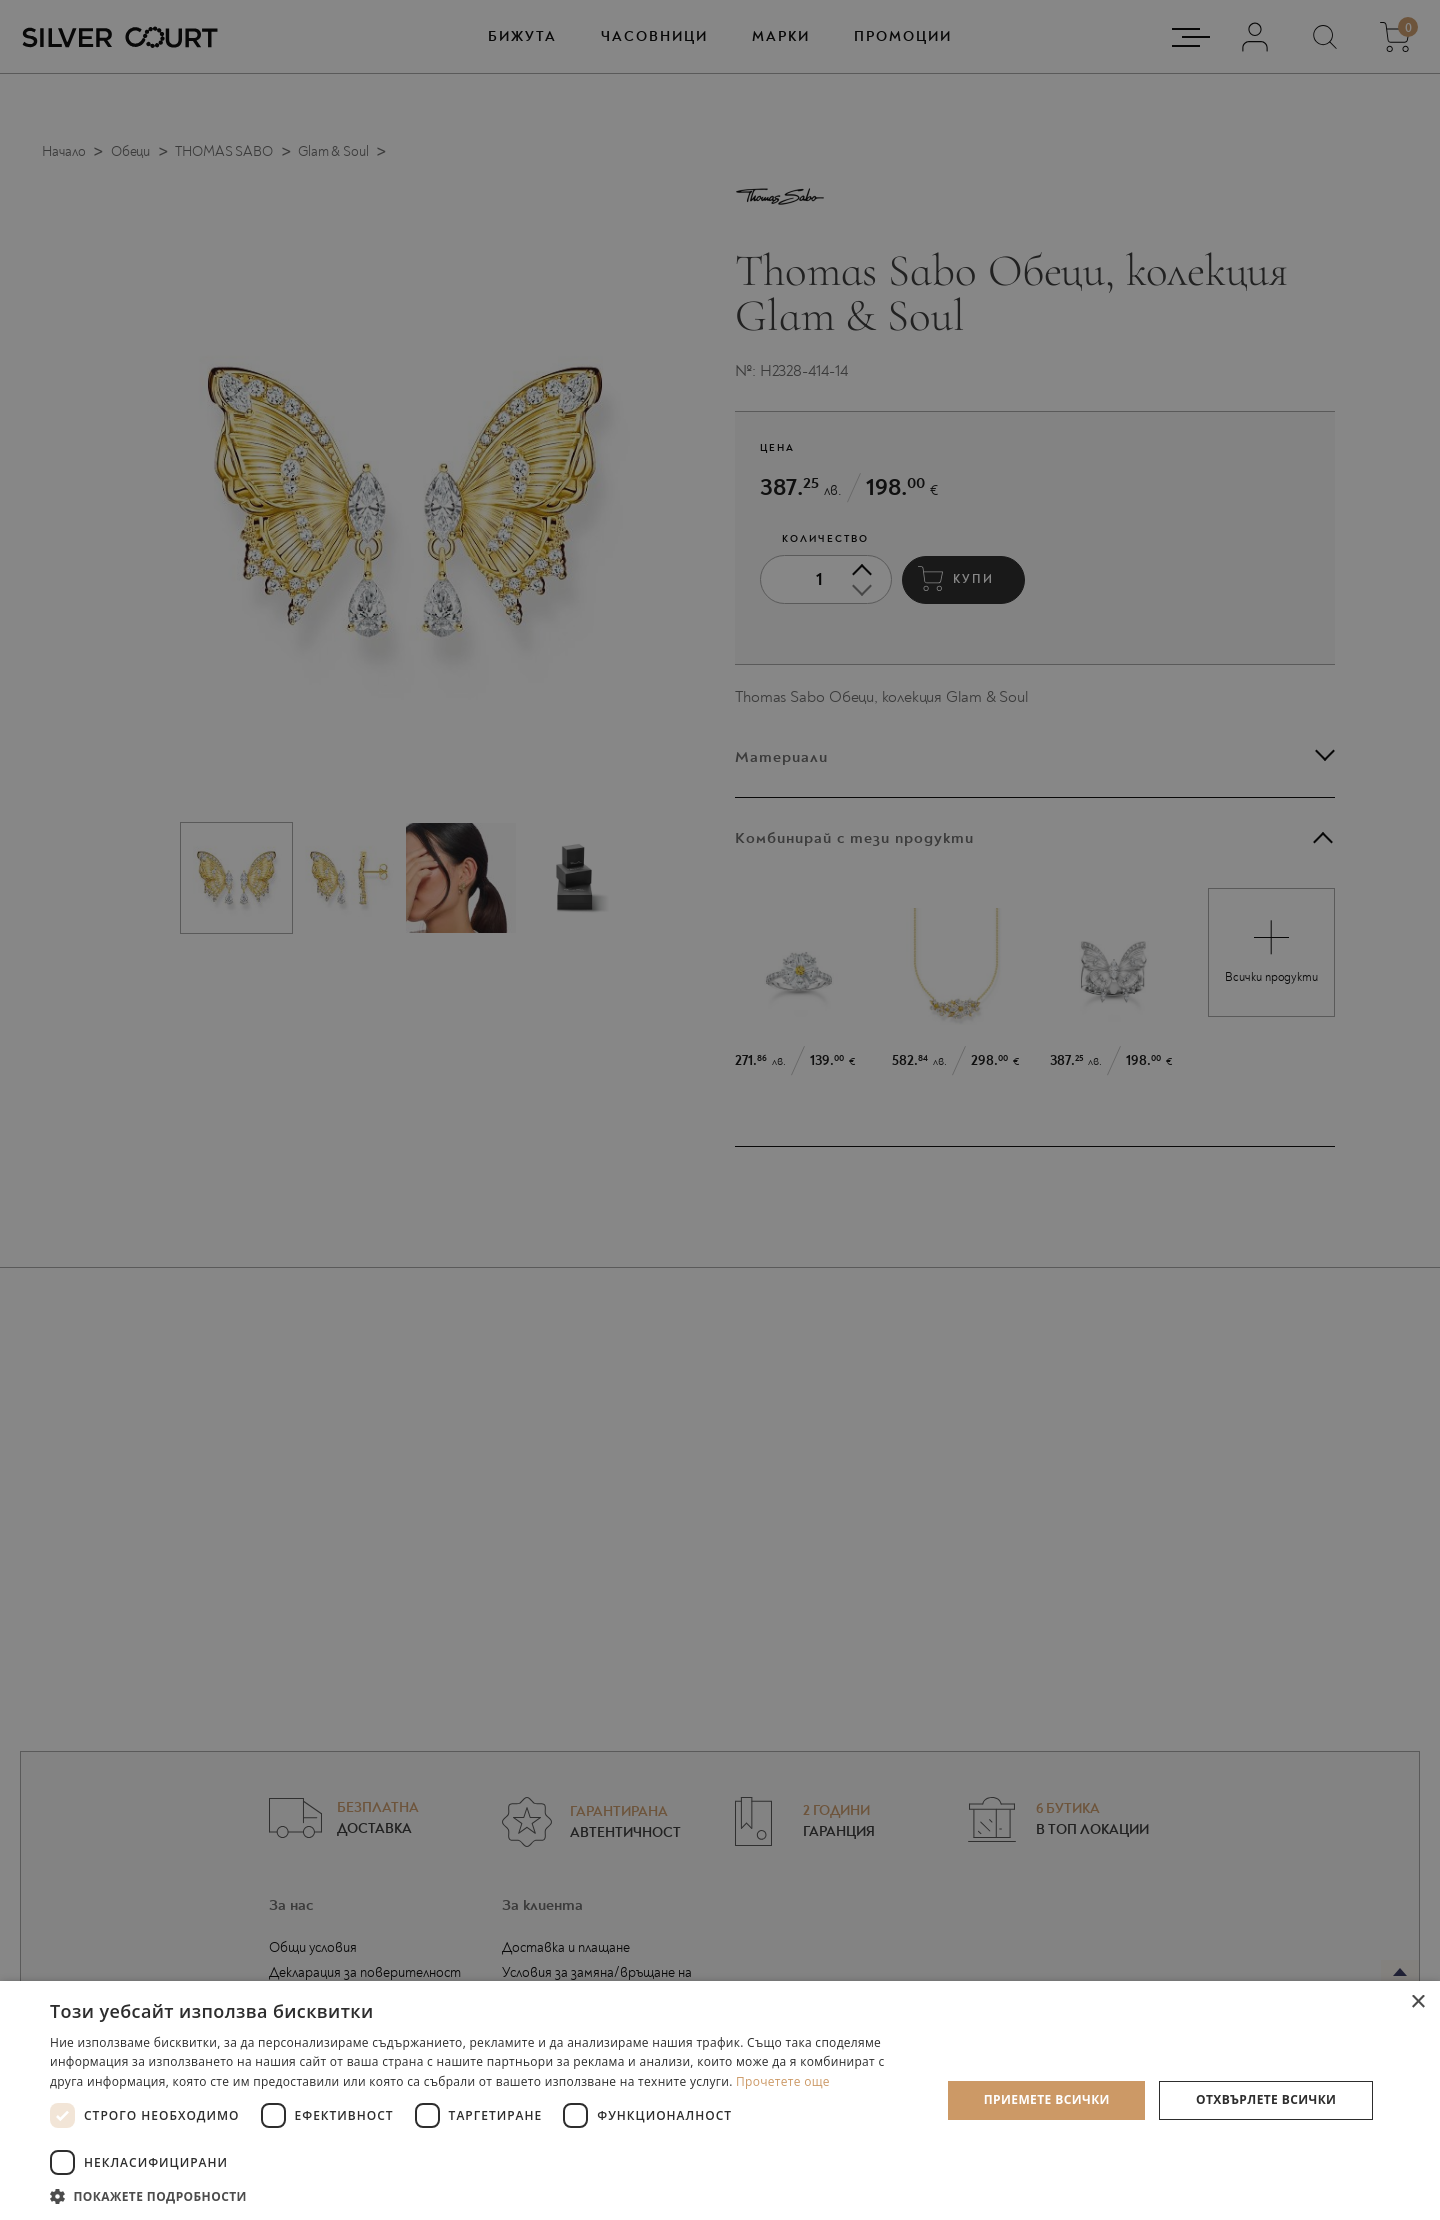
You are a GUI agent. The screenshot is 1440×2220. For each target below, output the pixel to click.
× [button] (1417, 2002)
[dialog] (720, 1110)
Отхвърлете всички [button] (1266, 2099)
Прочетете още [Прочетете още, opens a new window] (783, 2081)
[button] (482, 2195)
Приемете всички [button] (1047, 2099)
